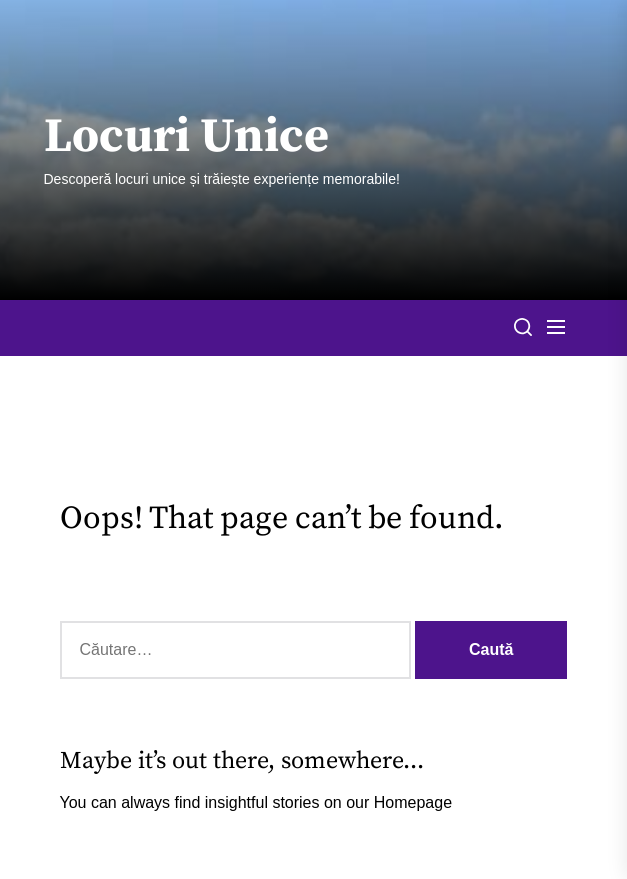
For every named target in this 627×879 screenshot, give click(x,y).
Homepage (413, 802)
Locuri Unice (186, 138)
